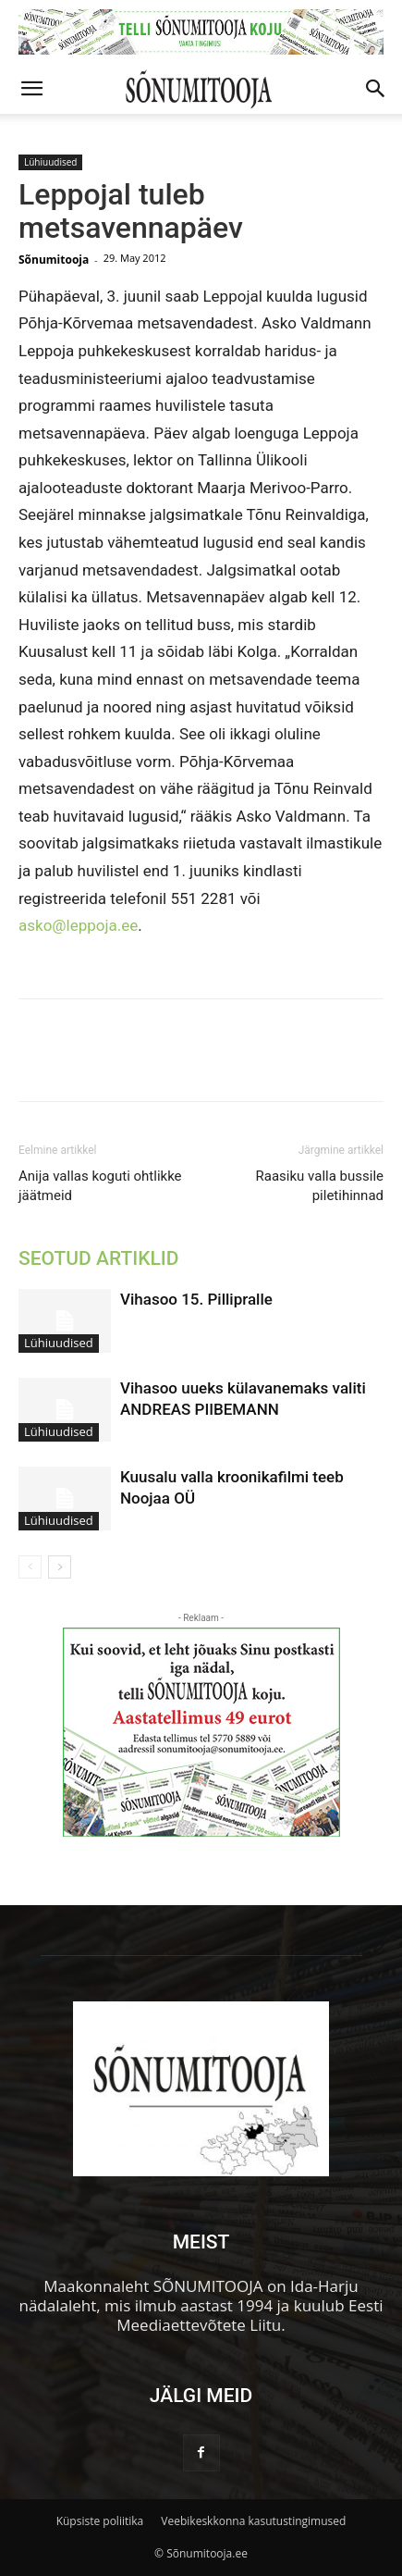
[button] (31, 89)
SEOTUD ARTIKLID (98, 1258)
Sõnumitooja (53, 259)
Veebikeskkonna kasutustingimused (253, 2521)
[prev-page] (30, 1567)
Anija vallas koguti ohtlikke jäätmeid (100, 1186)
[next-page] (59, 1567)
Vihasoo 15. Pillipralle (196, 1299)
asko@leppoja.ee (78, 925)
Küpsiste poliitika (100, 2521)
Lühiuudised (50, 161)
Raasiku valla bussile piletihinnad (320, 1186)
